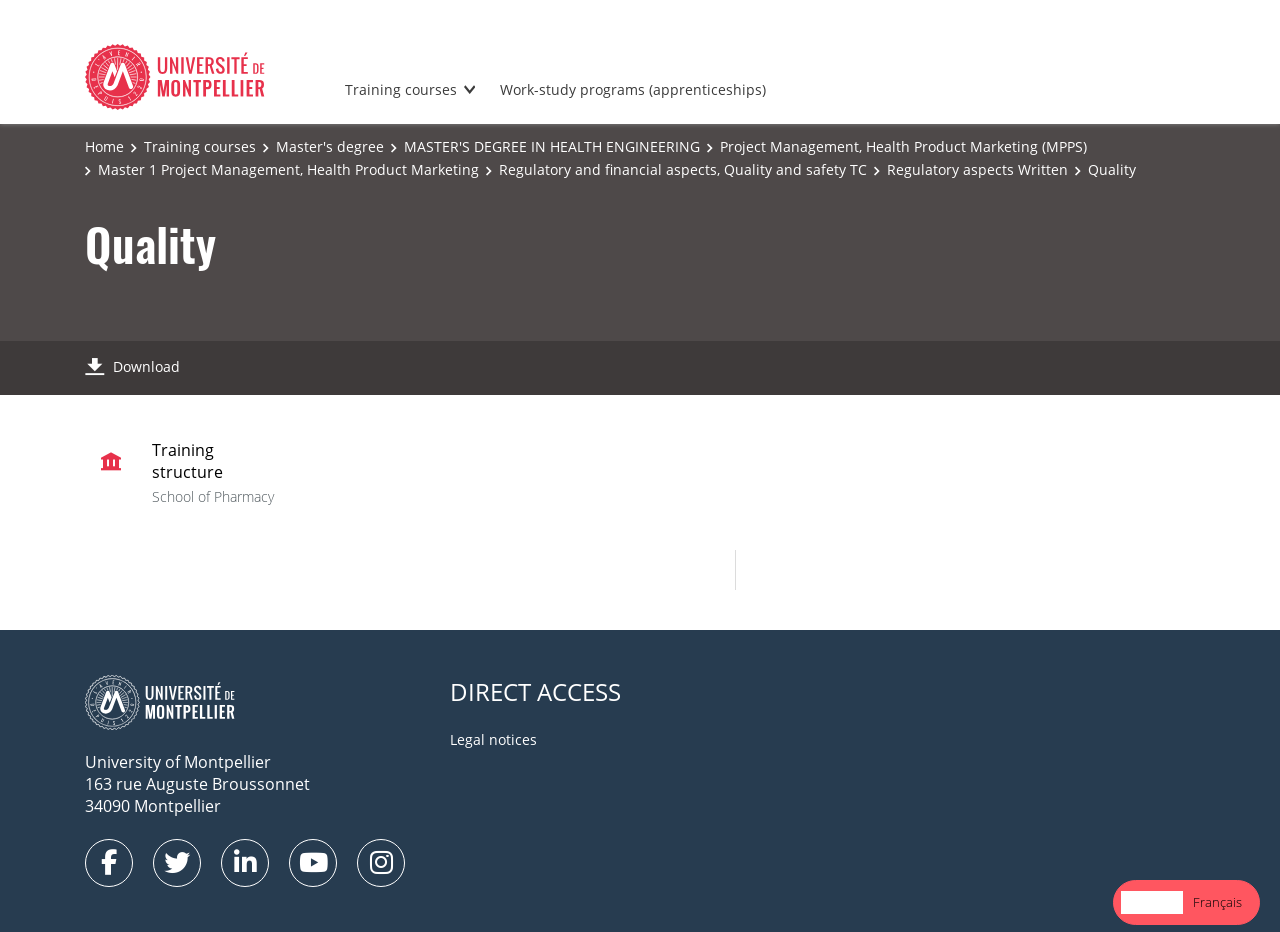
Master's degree (330, 146)
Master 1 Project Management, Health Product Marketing (288, 169)
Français (1217, 902)
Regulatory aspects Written (977, 169)
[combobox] (1152, 902)
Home (104, 146)
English (1152, 902)
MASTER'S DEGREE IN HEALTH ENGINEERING (552, 146)
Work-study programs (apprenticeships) (633, 89)
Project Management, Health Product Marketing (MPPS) (903, 146)
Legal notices (493, 739)
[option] (1217, 902)
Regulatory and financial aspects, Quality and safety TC (683, 169)
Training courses (401, 89)
